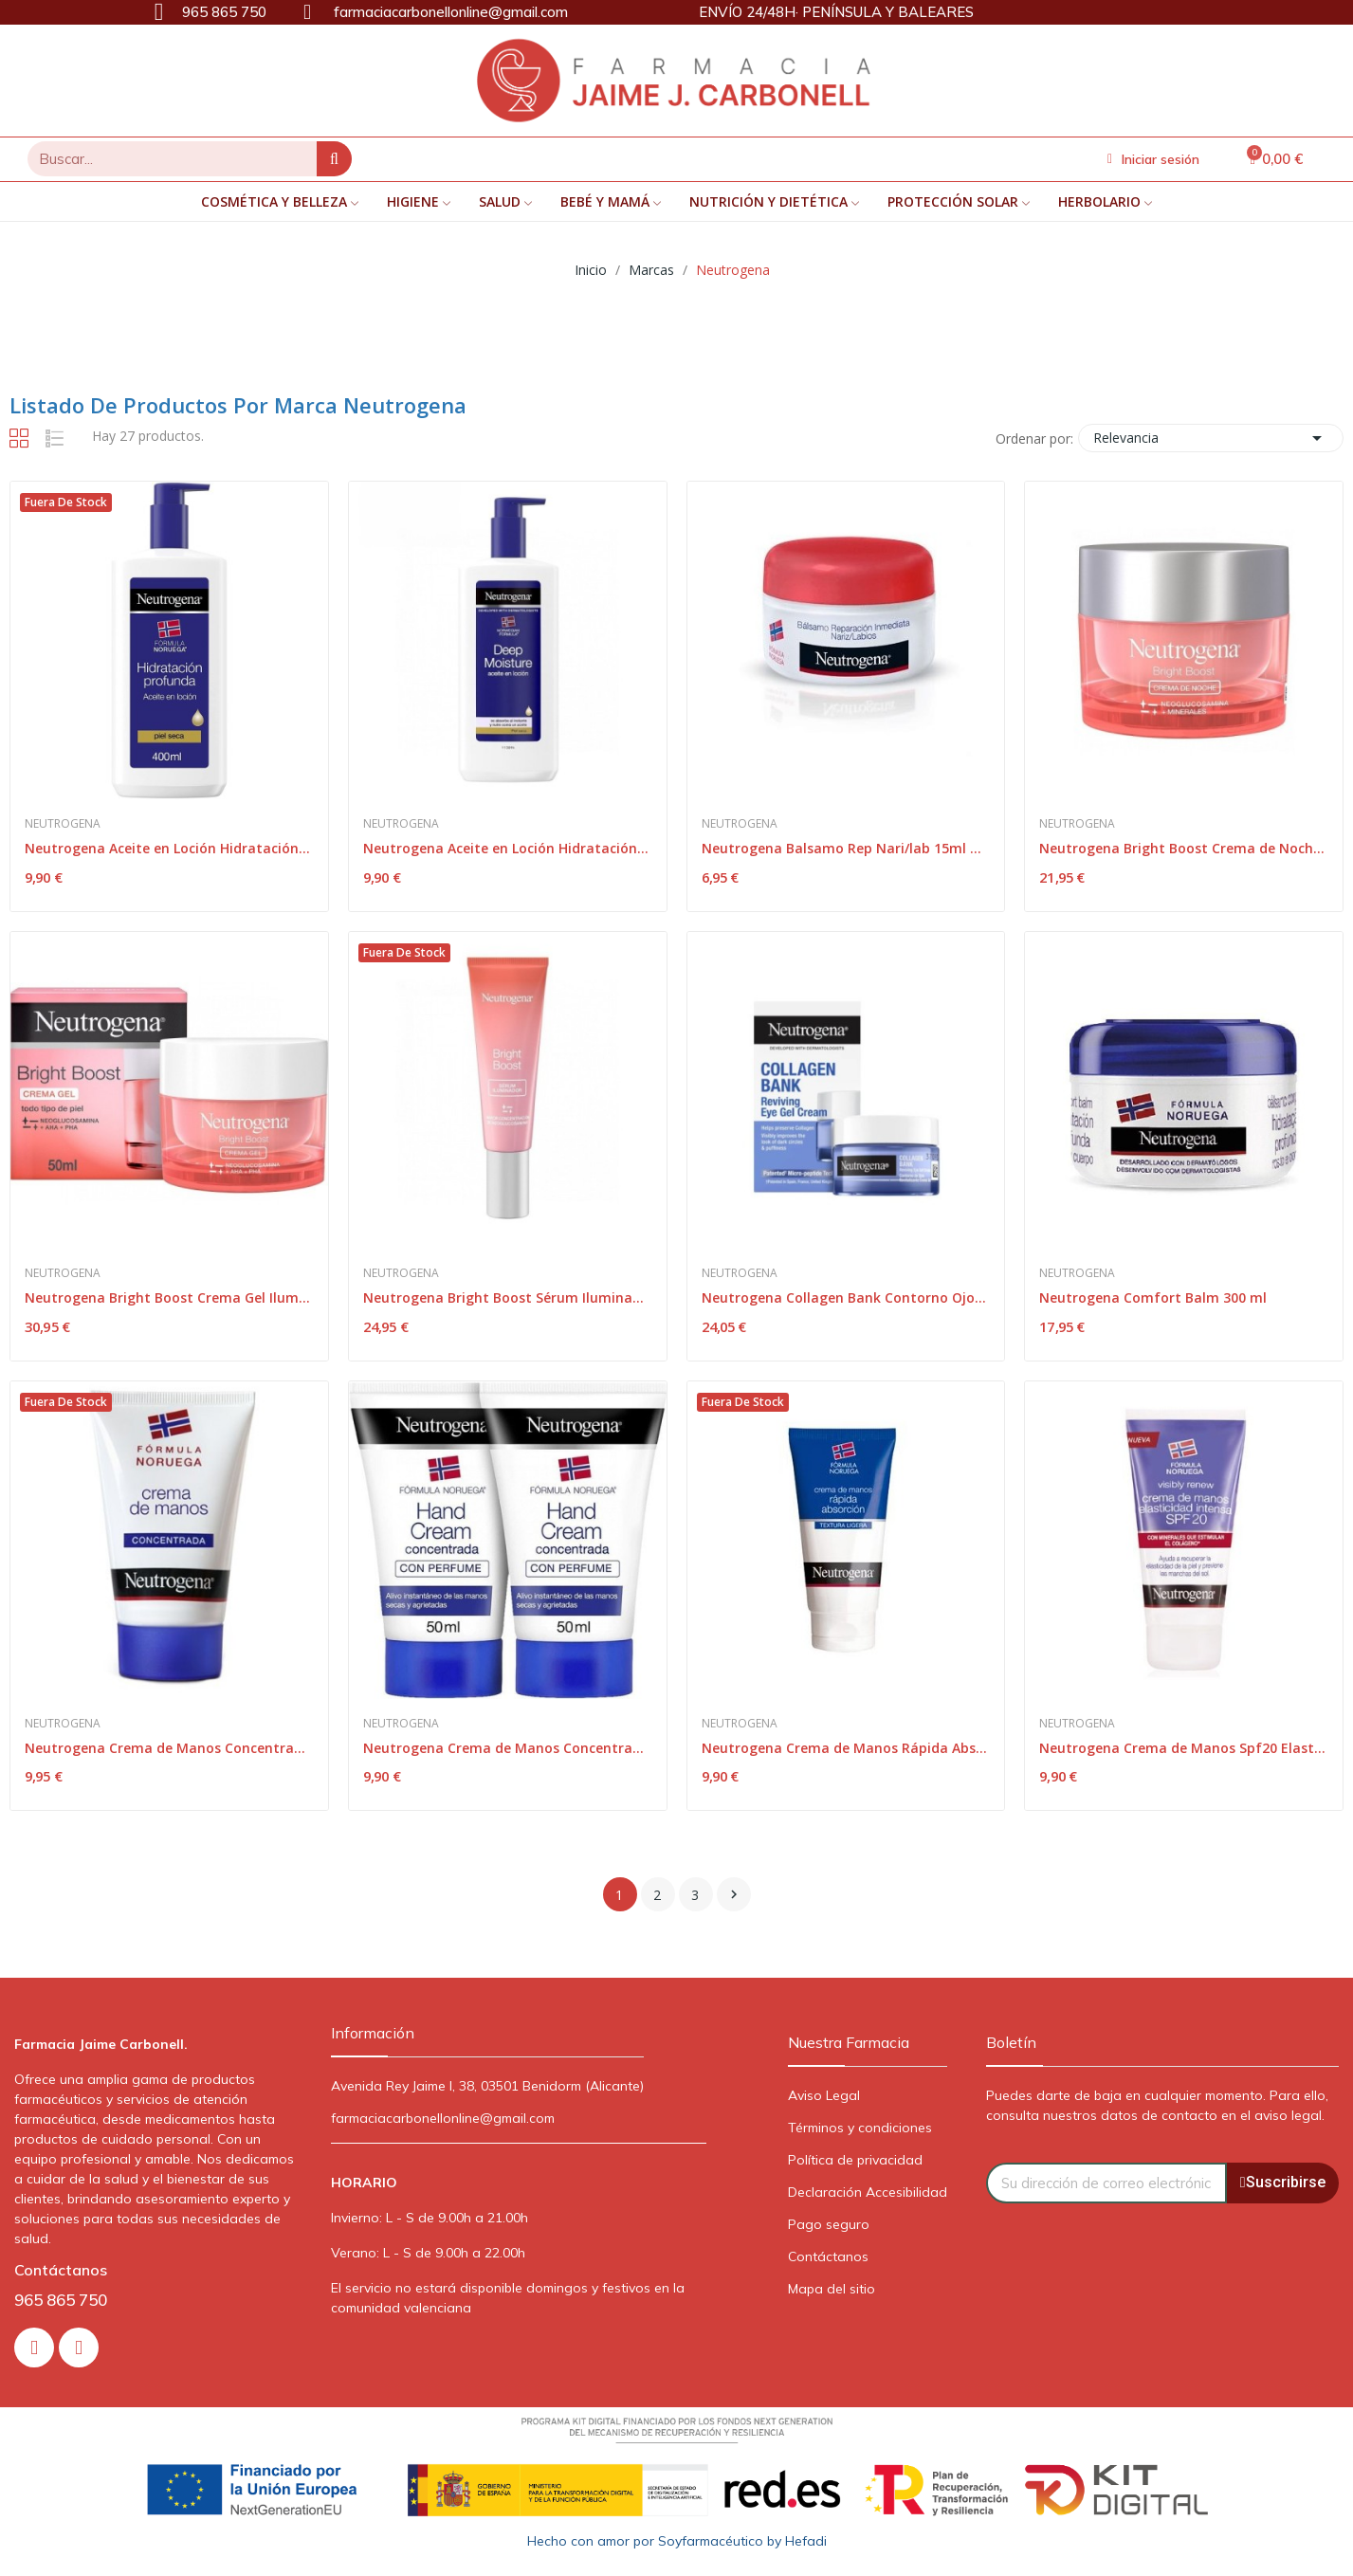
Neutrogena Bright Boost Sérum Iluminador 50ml (507, 1297)
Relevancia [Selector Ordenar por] (1210, 438)
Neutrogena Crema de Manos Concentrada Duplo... (507, 1748)
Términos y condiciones (860, 2127)
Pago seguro (828, 2224)
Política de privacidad (855, 2159)
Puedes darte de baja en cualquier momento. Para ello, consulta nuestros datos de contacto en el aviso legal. (1157, 2105)
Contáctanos (828, 2256)
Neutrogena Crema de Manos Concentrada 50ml (169, 1748)
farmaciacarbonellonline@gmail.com (443, 2118)
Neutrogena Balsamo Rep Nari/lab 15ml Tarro (846, 848)
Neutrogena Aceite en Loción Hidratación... (167, 848)
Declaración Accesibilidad (867, 2192)
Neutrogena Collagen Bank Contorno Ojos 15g (846, 1297)
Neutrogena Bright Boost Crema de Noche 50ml (1183, 848)
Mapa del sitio (831, 2288)
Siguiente (733, 1894)
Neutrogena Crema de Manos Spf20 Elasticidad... (1183, 1748)
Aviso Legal (824, 2095)
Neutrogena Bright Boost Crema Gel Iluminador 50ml (169, 1297)
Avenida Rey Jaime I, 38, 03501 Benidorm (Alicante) (487, 2085)
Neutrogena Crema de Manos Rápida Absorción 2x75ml (846, 1748)
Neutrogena (63, 824)
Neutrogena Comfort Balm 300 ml (1153, 1297)
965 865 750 (60, 2300)
